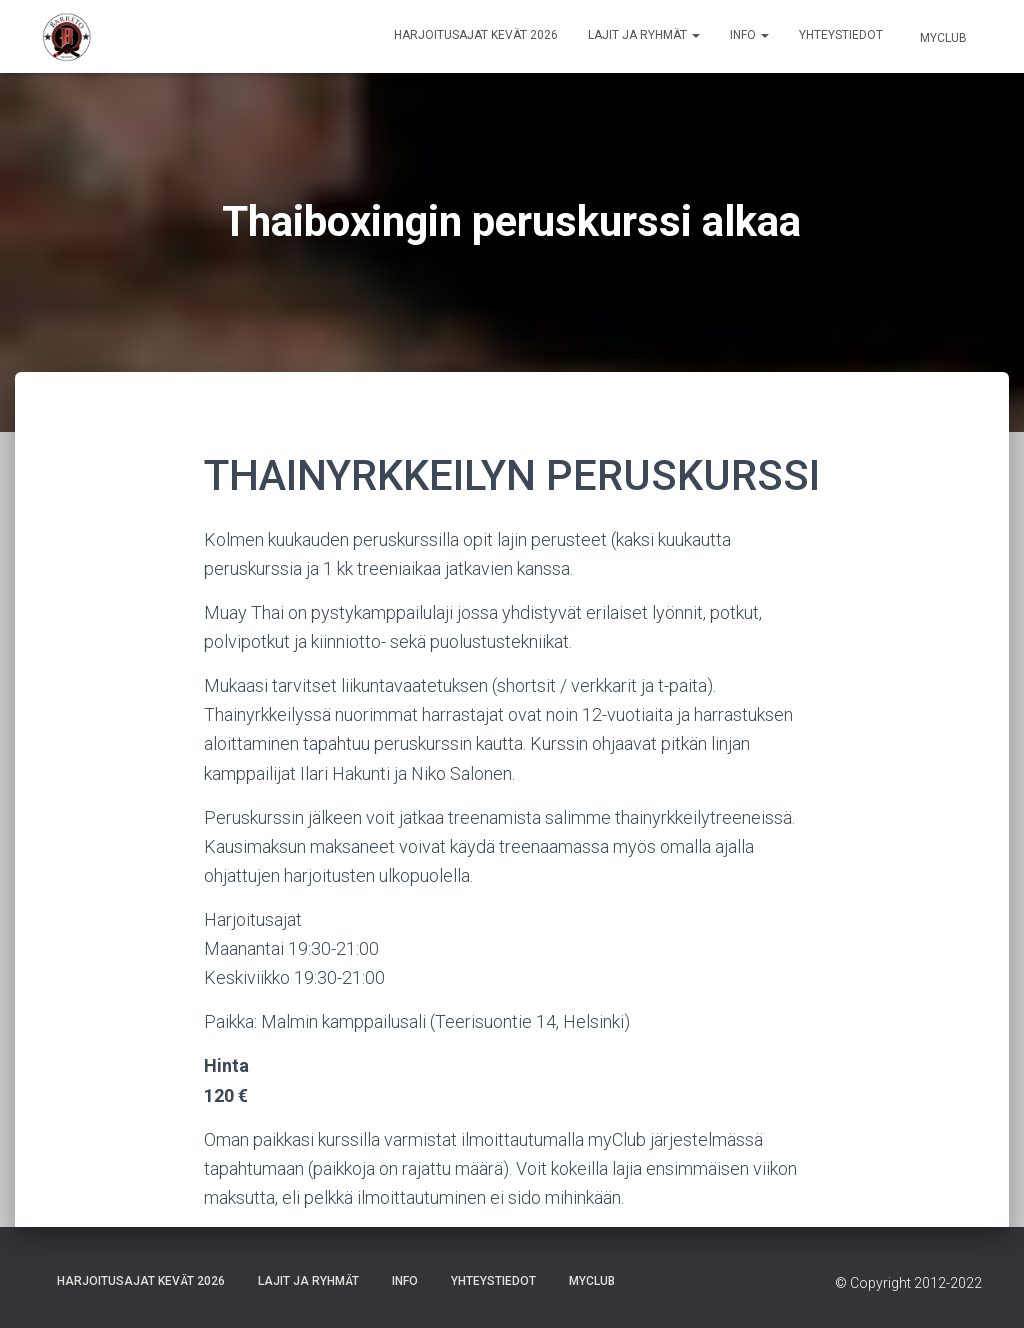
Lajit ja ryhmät (644, 35)
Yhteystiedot (841, 35)
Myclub (942, 38)
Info (749, 35)
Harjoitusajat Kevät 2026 (476, 35)
